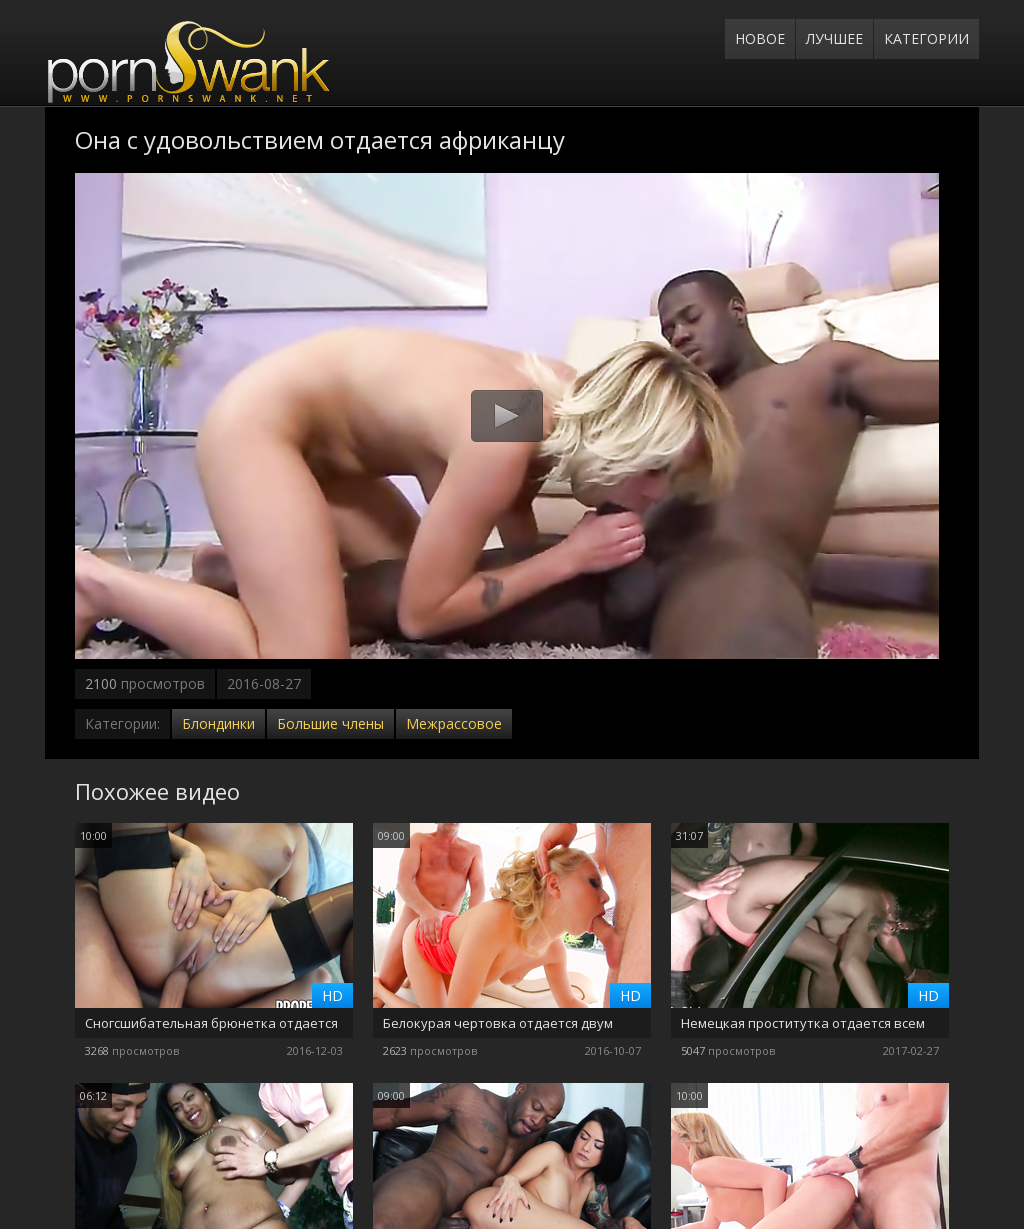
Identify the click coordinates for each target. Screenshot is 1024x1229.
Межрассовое (454, 723)
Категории (926, 38)
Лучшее (834, 38)
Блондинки (218, 723)
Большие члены (330, 723)
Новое (760, 38)
